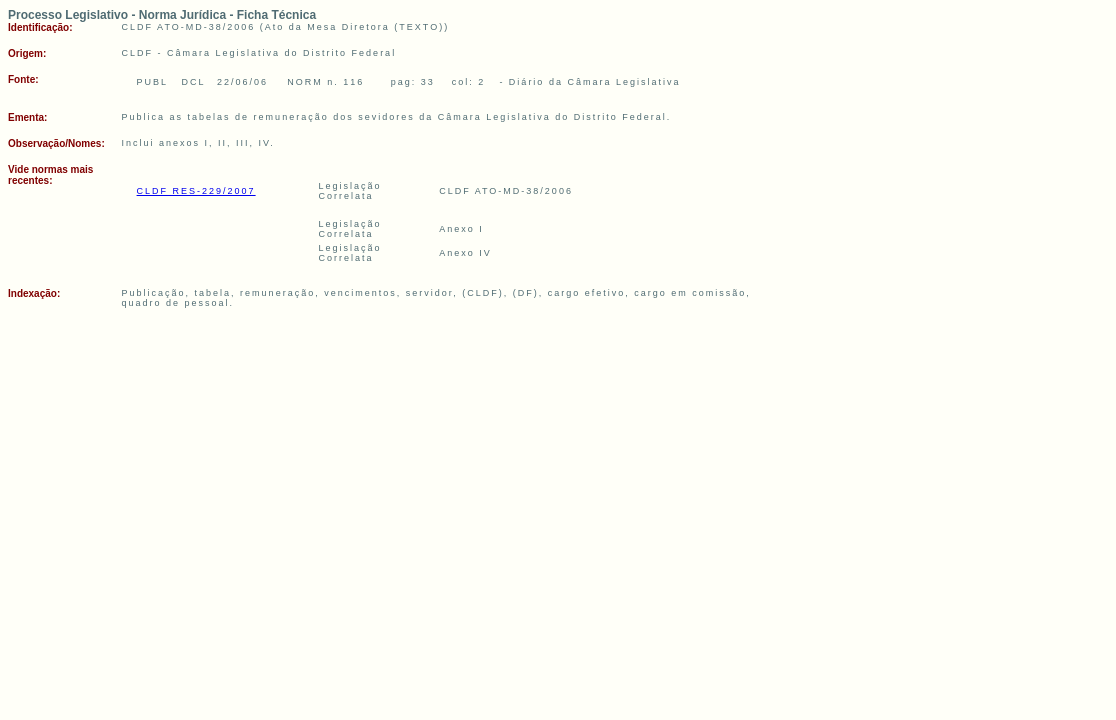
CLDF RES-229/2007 (196, 191)
